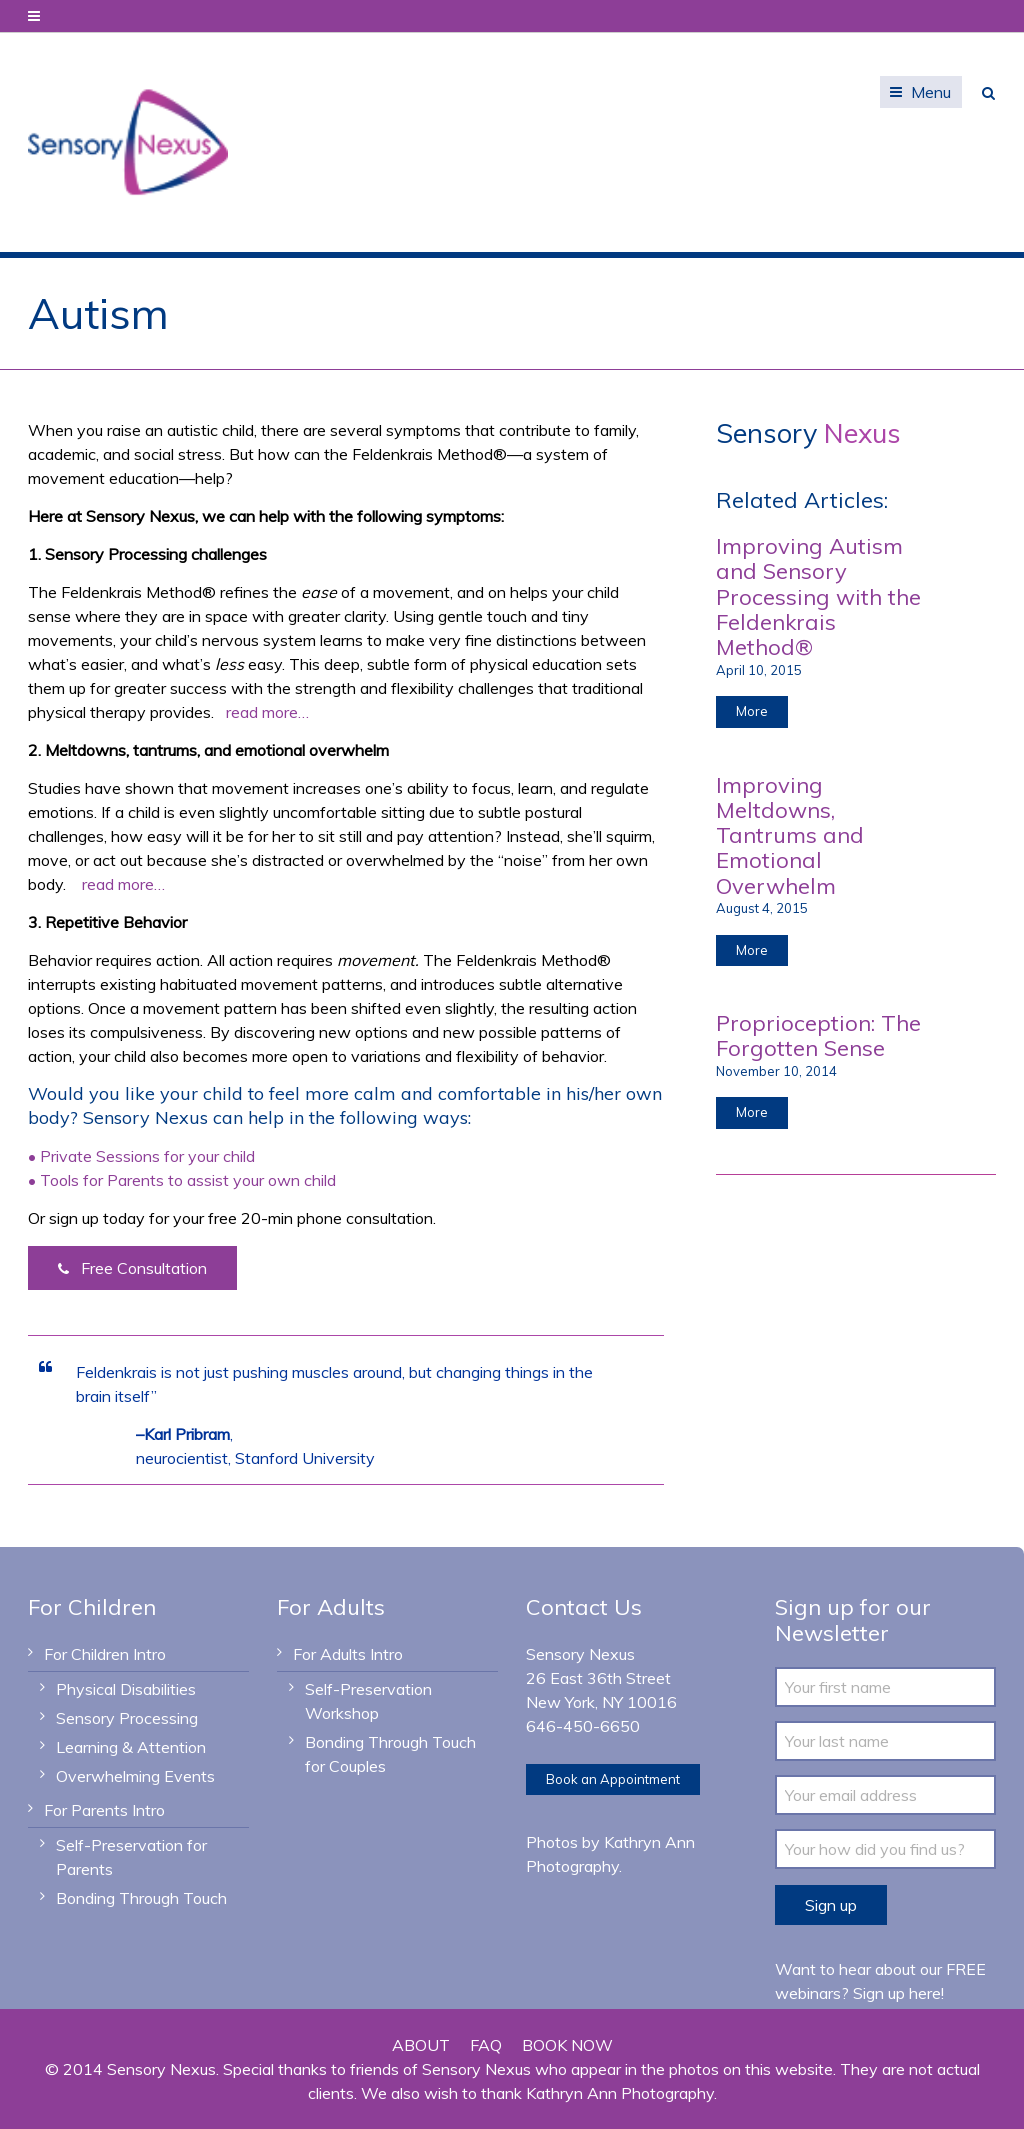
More (752, 711)
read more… (267, 712)
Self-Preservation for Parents (131, 1857)
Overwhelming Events (135, 1776)
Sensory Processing (127, 1718)
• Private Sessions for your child (141, 1156)
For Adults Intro (348, 1654)
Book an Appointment (613, 1779)
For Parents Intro (104, 1810)
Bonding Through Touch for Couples (390, 1754)
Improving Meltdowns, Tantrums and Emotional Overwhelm (790, 835)
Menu (931, 92)
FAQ (486, 2045)
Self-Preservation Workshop (368, 1701)
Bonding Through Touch (141, 1898)
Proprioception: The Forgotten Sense (818, 1035)
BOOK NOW (567, 2045)
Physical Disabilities (126, 1689)
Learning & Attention (131, 1747)
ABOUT (421, 2045)
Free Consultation (132, 1269)
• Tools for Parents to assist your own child (182, 1180)
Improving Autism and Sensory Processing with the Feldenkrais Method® (818, 596)
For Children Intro (105, 1654)
